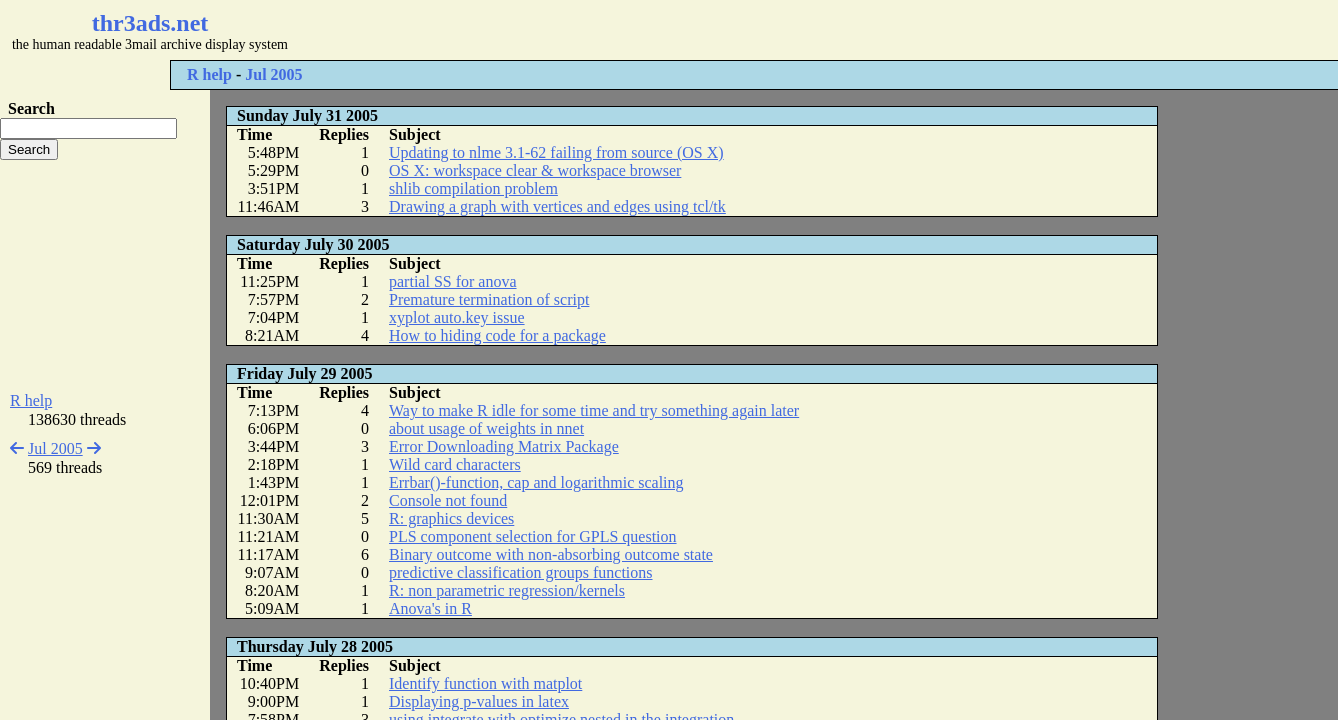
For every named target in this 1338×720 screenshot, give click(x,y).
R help (209, 74)
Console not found (448, 500)
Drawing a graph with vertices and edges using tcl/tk (557, 206)
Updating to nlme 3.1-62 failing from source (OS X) (556, 152)
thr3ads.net (150, 23)
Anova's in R (430, 608)
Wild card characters (455, 464)
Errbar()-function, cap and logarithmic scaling (536, 482)
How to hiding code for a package (497, 335)
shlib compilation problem (473, 188)
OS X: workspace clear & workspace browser (535, 170)
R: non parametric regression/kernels (507, 590)
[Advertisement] (596, 30)
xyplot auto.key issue (457, 317)
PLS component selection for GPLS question (533, 536)
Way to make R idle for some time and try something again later (594, 410)
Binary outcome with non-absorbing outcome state (551, 554)
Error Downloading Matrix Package (504, 446)
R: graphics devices (451, 518)
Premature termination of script (489, 299)
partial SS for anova (453, 281)
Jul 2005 (273, 74)
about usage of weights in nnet (486, 428)
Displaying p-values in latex (479, 701)
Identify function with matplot (485, 683)
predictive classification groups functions (520, 572)
